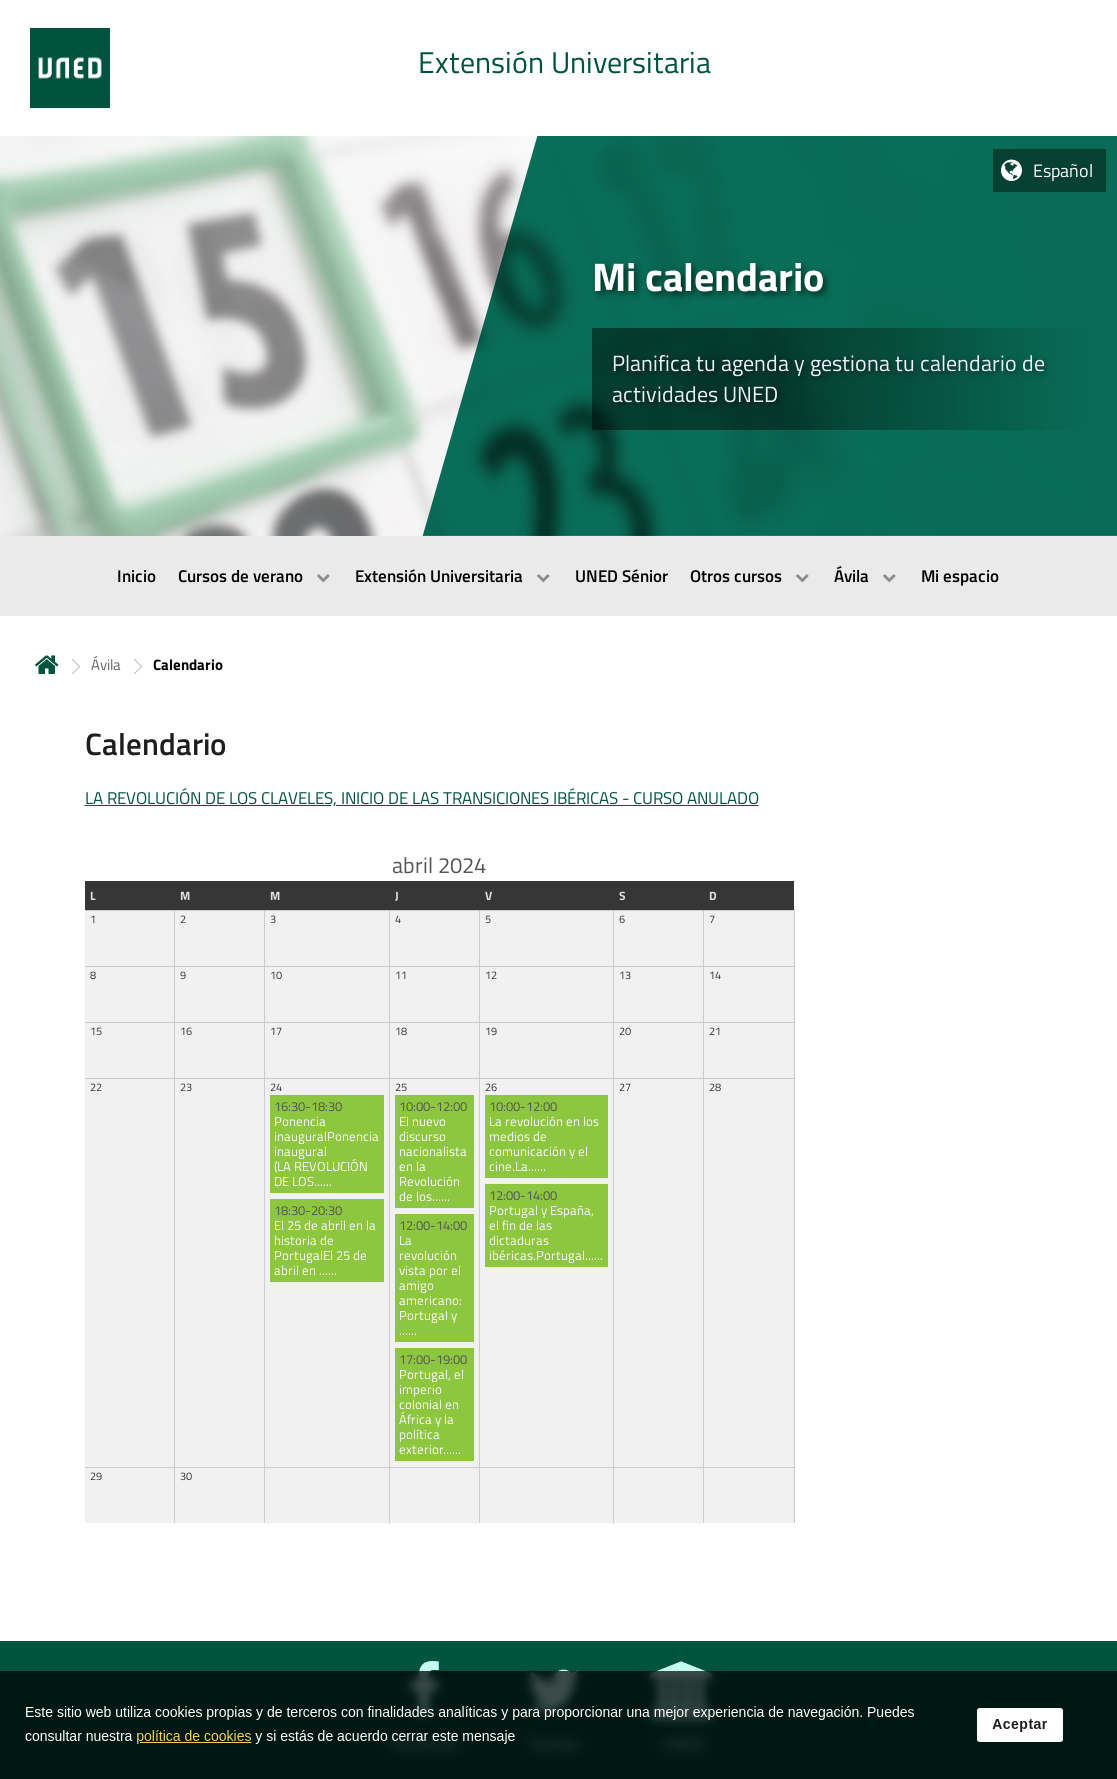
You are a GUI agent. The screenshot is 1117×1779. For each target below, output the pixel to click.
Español (1063, 170)
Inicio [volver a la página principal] (47, 664)
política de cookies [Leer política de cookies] (193, 1753)
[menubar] (558, 576)
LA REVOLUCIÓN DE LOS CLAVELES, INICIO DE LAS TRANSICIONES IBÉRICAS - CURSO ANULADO (422, 798)
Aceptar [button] (1020, 1741)
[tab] (558, 68)
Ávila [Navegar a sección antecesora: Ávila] (106, 664)
